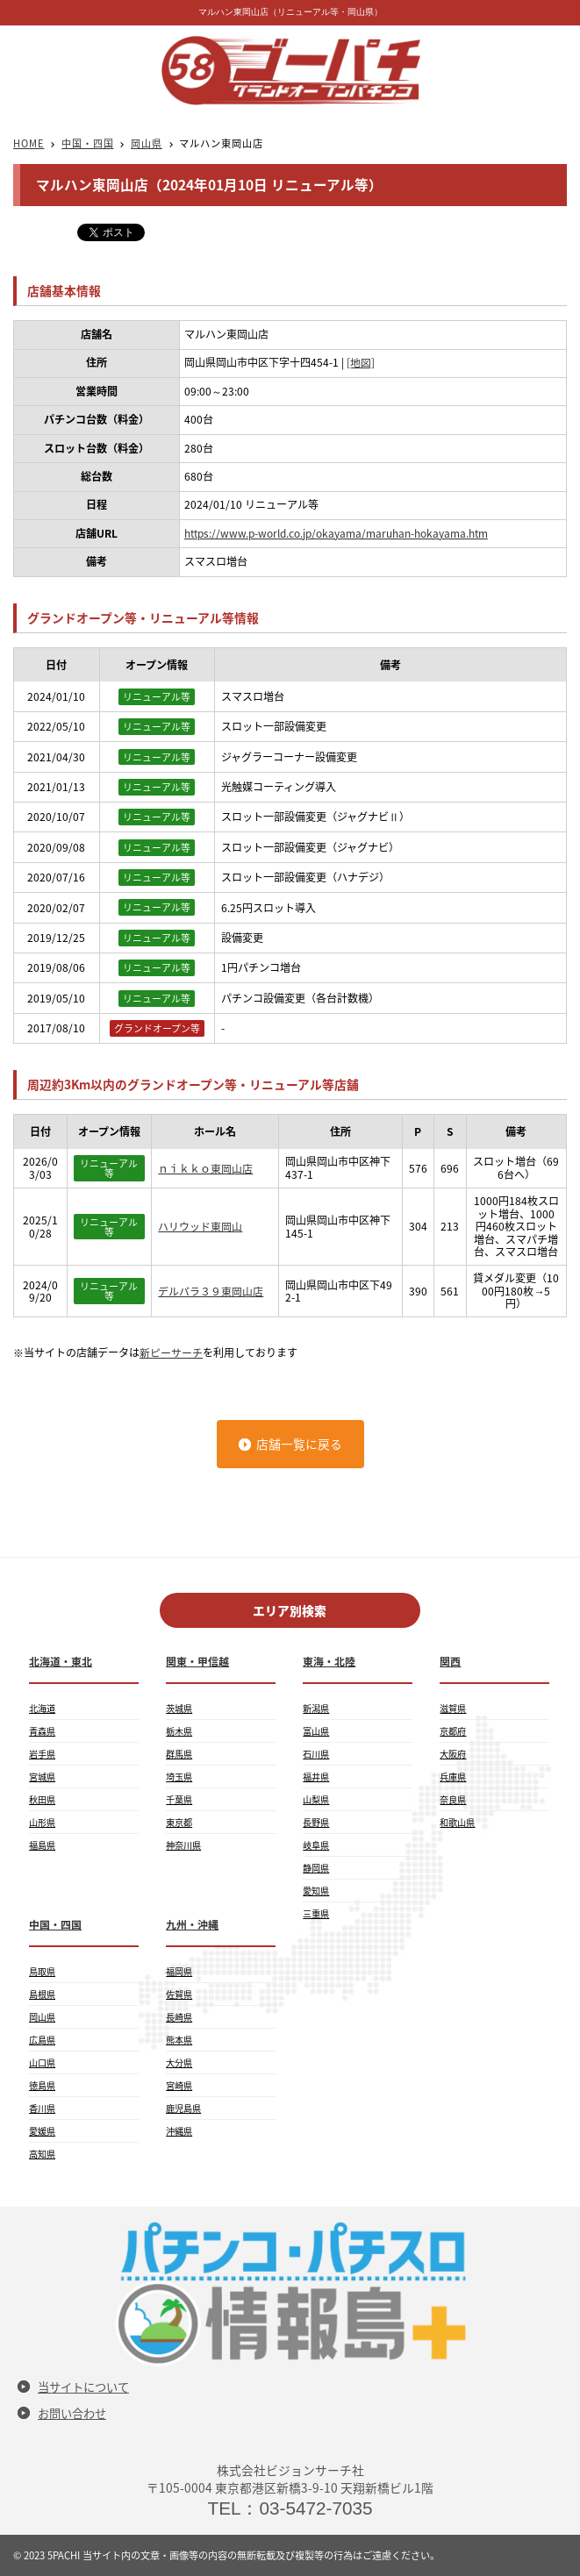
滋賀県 (453, 1708)
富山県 (316, 1731)
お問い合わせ (72, 2413)
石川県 (316, 1753)
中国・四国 (87, 143)
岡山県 (146, 143)
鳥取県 (42, 1971)
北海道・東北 (60, 1661)
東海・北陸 (329, 1661)
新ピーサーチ (171, 1352)
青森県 (42, 1731)
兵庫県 (453, 1776)
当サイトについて (83, 2386)
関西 (450, 1661)
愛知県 (316, 1890)
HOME (28, 143)
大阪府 (453, 1753)
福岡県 (179, 1971)
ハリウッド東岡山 (200, 1226)
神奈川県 (183, 1845)
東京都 (179, 1822)
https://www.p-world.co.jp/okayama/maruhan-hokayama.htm (337, 533)
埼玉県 (179, 1776)
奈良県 (453, 1799)
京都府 (453, 1731)
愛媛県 (42, 2130)
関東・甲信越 (197, 1661)
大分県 (179, 2062)
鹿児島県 (183, 2108)
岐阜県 (316, 1845)
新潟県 (316, 1708)
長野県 (316, 1822)
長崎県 (179, 2016)
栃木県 (179, 1731)
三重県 (316, 1913)
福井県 (316, 1776)
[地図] (361, 362)
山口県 (42, 2062)
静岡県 (316, 1867)
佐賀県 (179, 1994)
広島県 (42, 2039)
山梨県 (316, 1799)
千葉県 (179, 1799)
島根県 (42, 1994)
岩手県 (42, 1753)
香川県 (42, 2108)
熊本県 (179, 2039)
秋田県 (42, 1799)
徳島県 (42, 2085)
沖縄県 (179, 2130)
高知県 (42, 2153)
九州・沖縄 (192, 1924)
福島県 (42, 1845)
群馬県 (179, 1753)
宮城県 (42, 1776)
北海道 (42, 1708)
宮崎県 (179, 2085)
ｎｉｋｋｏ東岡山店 (205, 1168)
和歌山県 (457, 1822)
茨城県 (179, 1708)
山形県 (42, 1822)
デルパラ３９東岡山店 (210, 1291)
